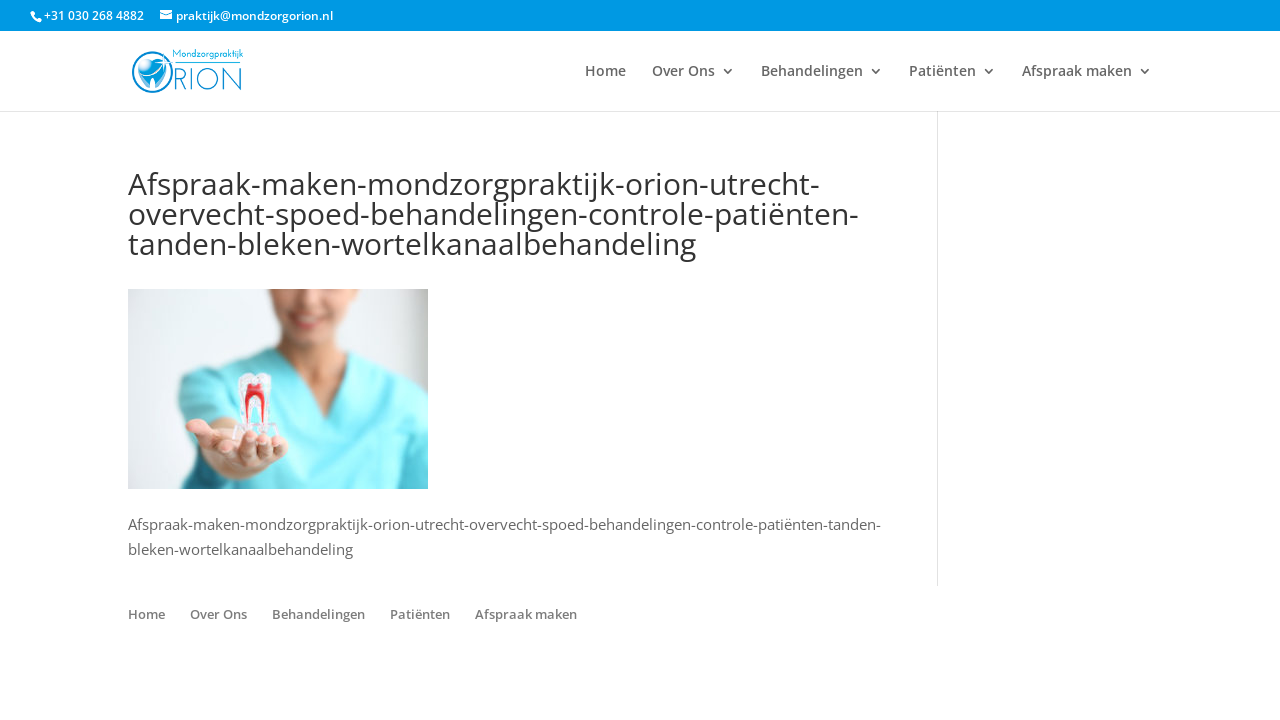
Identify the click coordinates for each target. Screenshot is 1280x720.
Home (605, 72)
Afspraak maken (1077, 72)
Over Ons (683, 72)
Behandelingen (812, 72)
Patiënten (942, 72)
